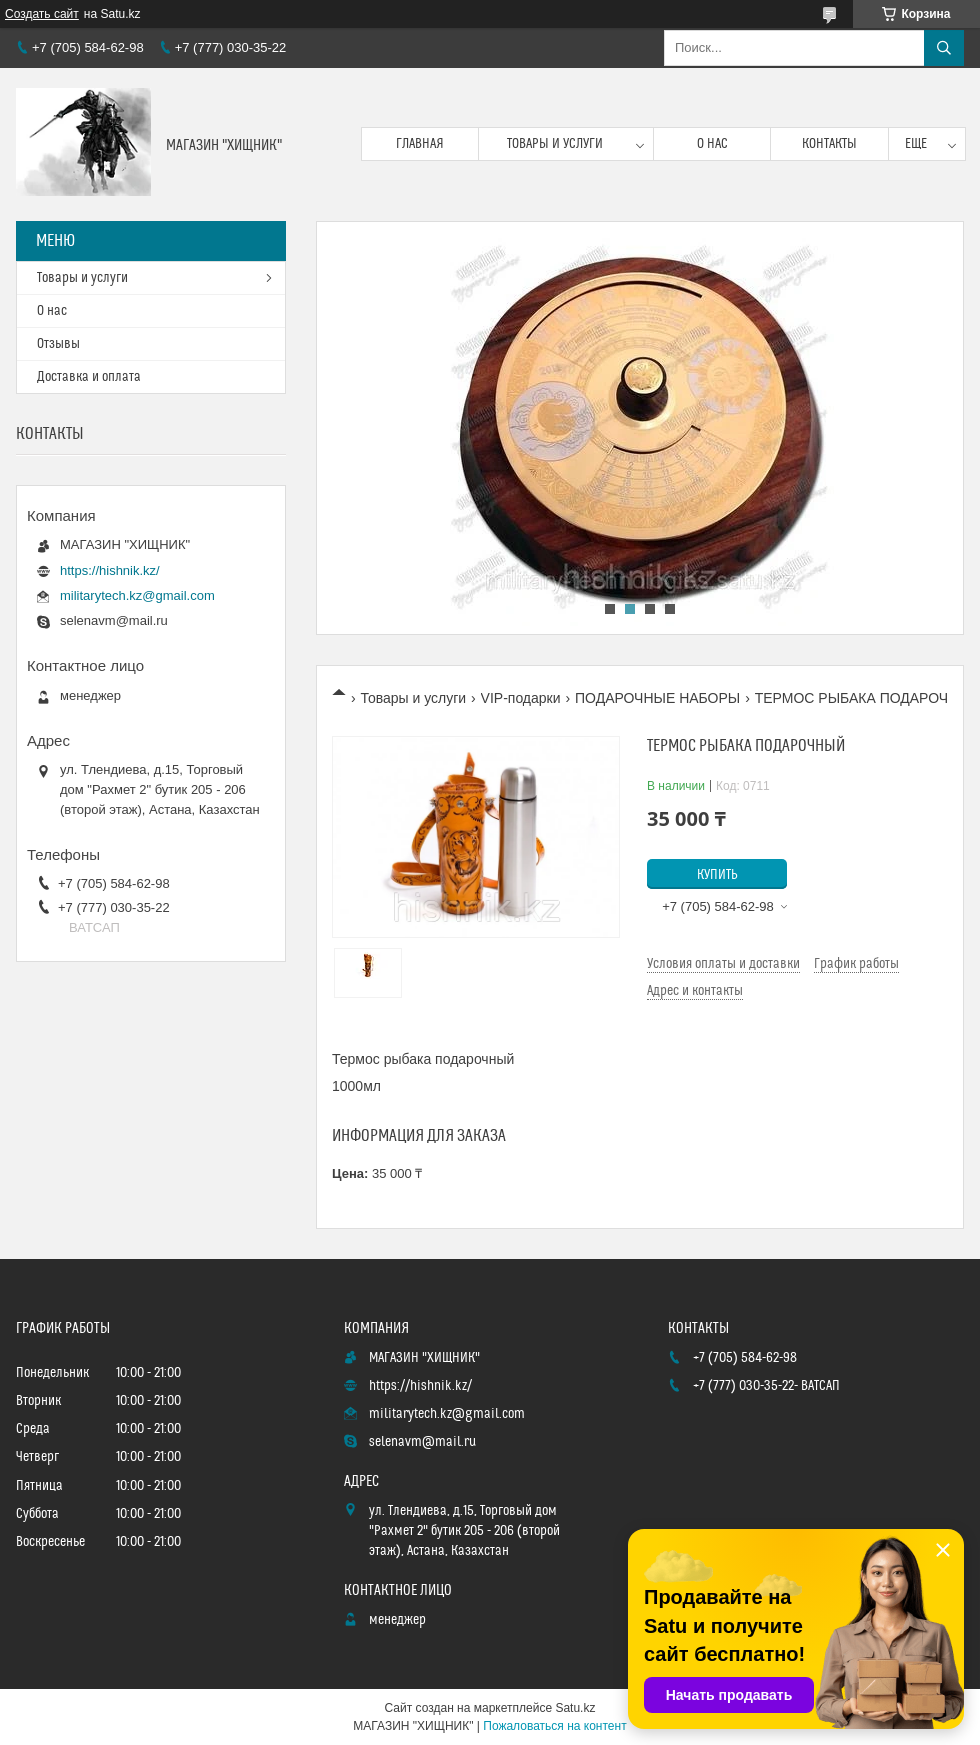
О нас (712, 144)
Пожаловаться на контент (554, 1726)
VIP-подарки (521, 698)
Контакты (829, 144)
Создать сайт (42, 14)
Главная (420, 144)
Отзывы (58, 344)
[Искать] (944, 48)
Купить (717, 875)
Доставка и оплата (89, 377)
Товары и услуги (555, 144)
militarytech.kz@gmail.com (137, 595)
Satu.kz (575, 1708)
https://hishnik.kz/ (110, 570)
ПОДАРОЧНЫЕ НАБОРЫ (657, 698)
